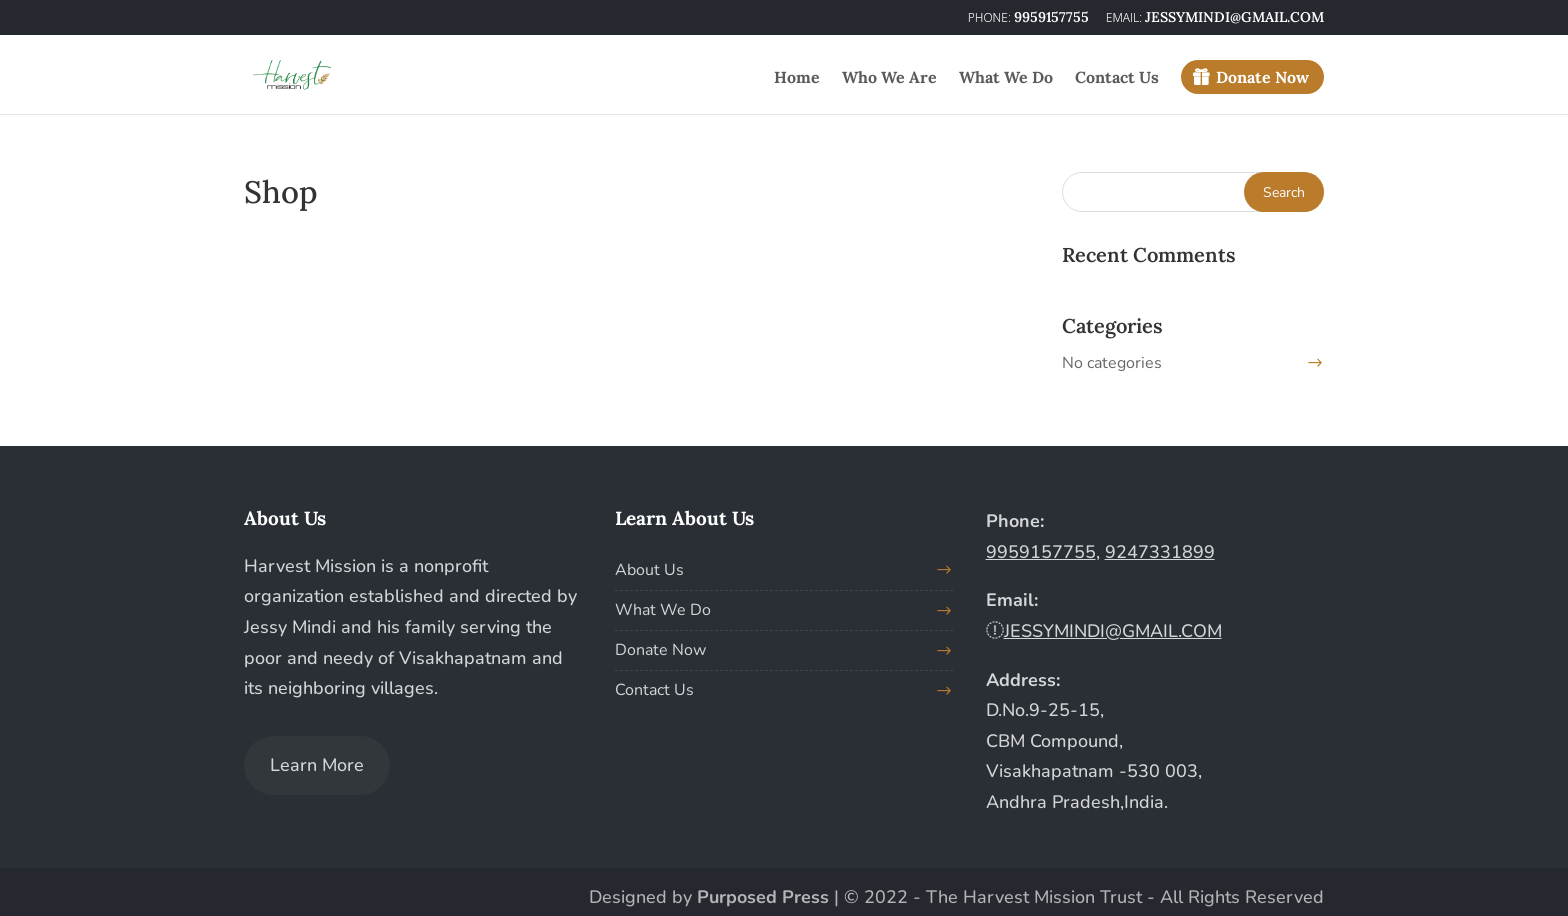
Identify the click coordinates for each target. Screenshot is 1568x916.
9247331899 (1160, 552)
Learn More (317, 765)
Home (797, 78)
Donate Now (1262, 77)
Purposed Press (763, 897)
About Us (649, 570)
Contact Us (1117, 78)
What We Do (1006, 78)
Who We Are (889, 78)
